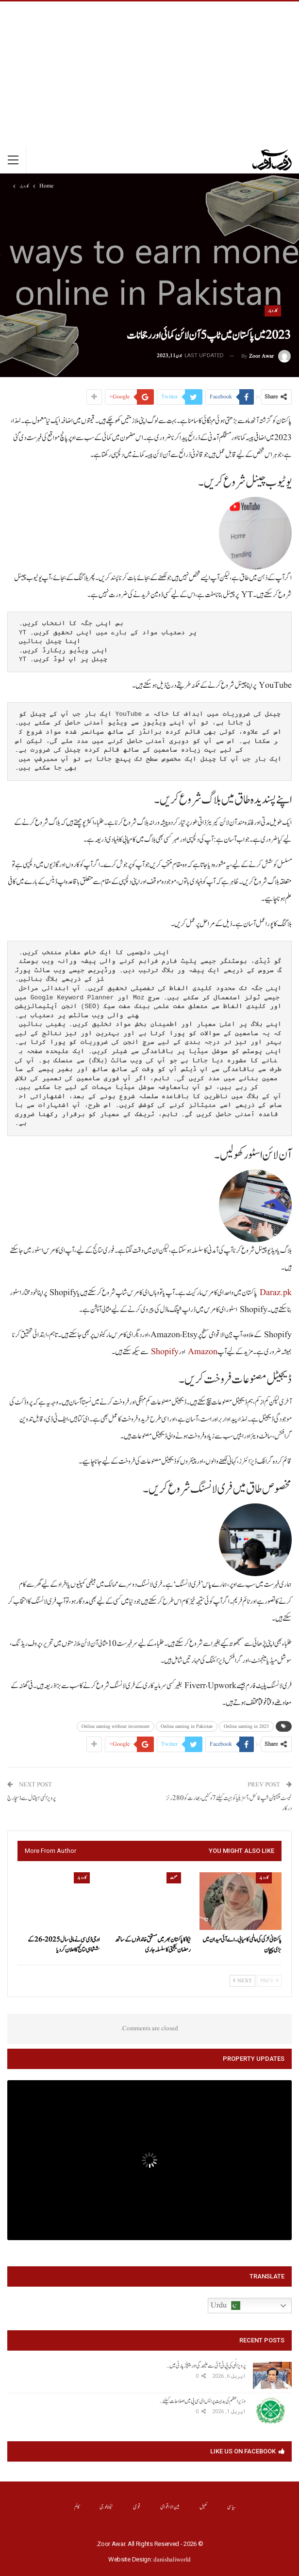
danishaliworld (172, 2559)
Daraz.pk (276, 1293)
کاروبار (273, 311)
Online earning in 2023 (246, 1726)
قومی (136, 2507)
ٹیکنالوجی (107, 2507)
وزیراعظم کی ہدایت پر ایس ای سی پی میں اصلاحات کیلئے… (203, 2401)
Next (242, 1981)
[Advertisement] (149, 74)
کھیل (203, 2507)
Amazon (202, 1352)
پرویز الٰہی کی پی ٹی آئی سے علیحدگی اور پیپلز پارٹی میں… (206, 2366)
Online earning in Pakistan (187, 1726)
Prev (269, 1981)
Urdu (225, 2305)
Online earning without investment (116, 1726)
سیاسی (231, 2507)
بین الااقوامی (170, 2507)
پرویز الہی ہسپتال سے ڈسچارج (31, 1798)
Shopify (165, 1352)
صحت (174, 1877)
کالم (77, 2507)
